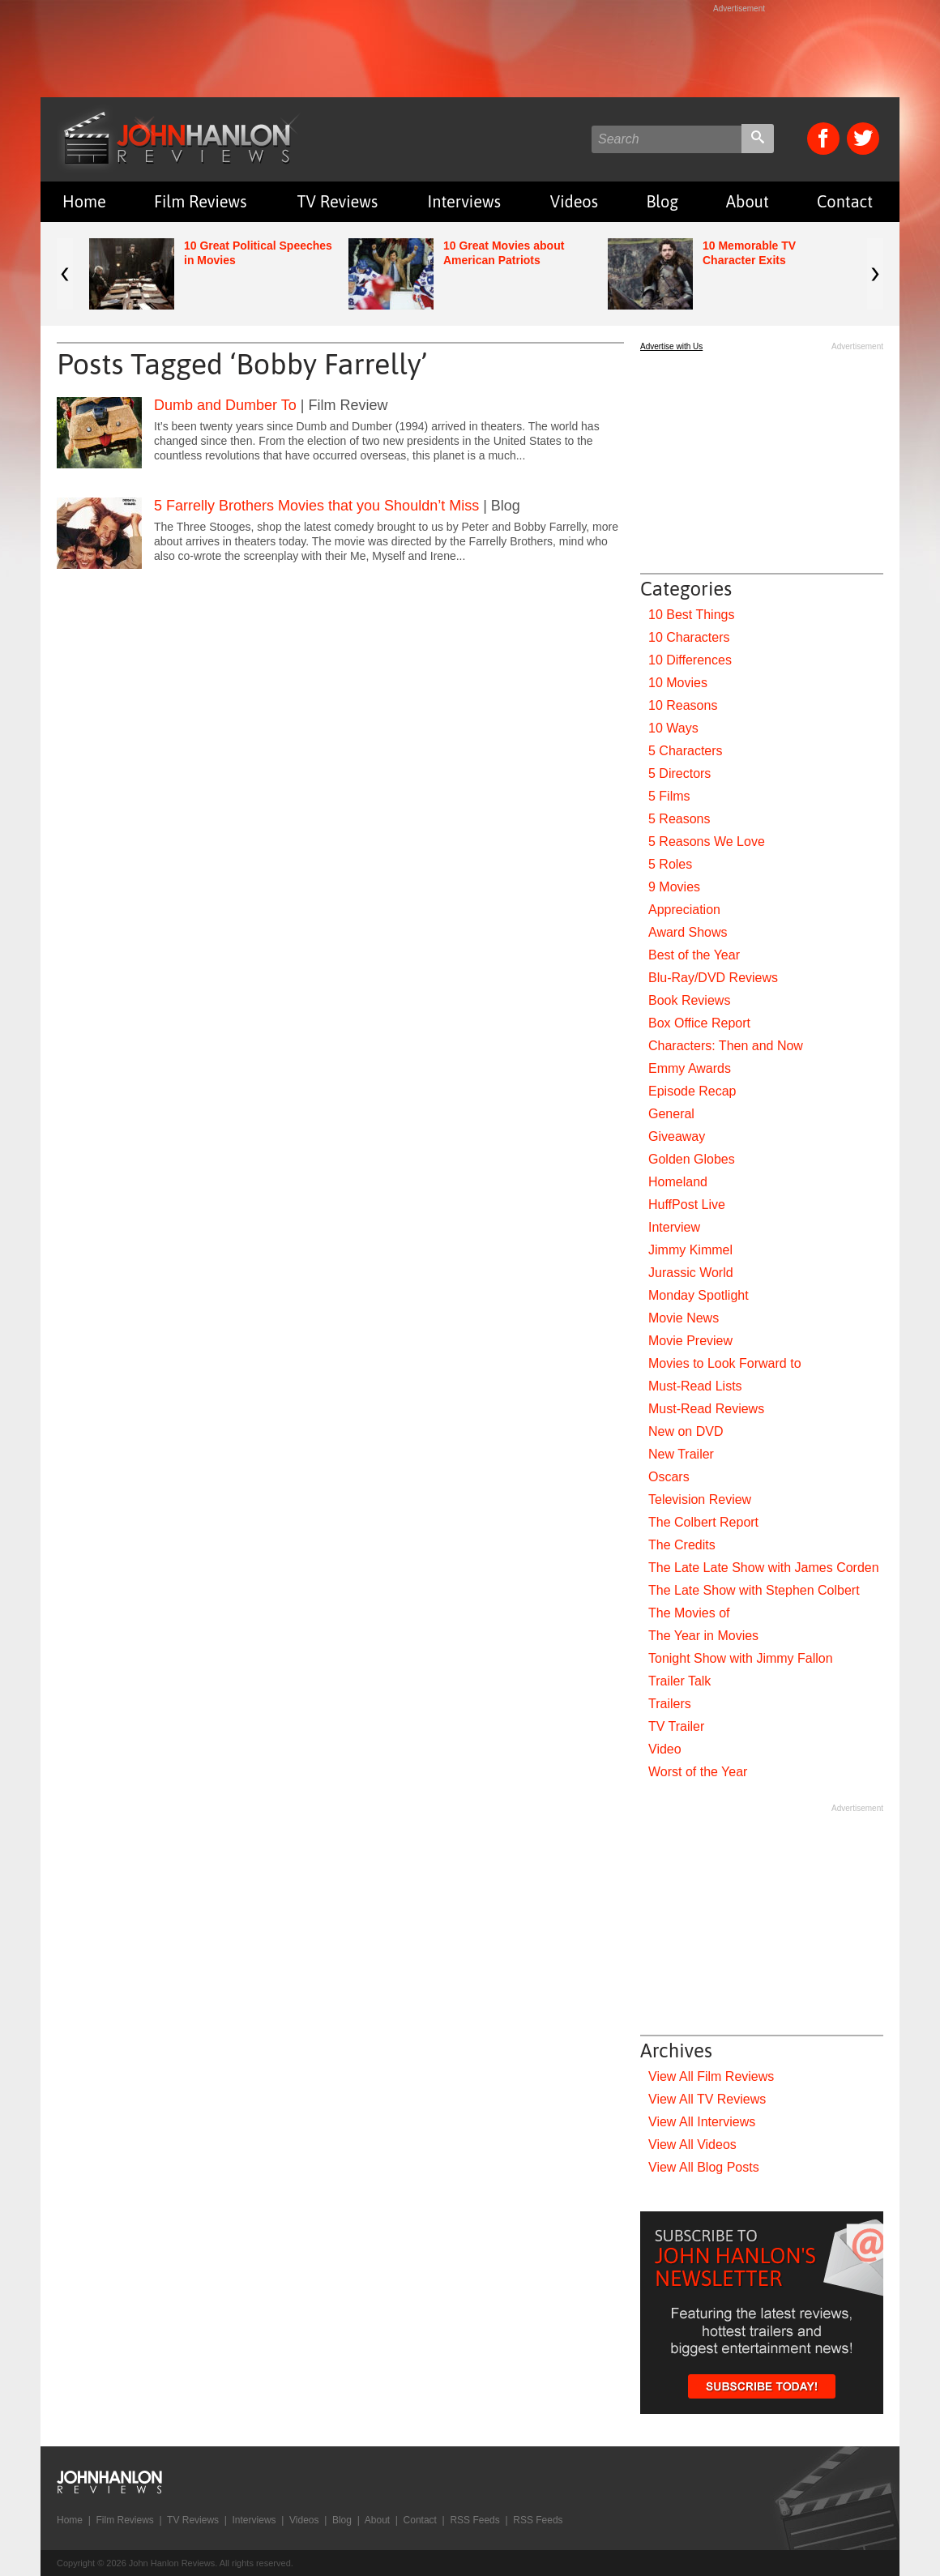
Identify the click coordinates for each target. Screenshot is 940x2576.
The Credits (682, 1545)
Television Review (699, 1499)
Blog (662, 201)
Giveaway (676, 1136)
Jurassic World (690, 1272)
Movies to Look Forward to (724, 1363)
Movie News (683, 1318)
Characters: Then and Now (725, 1046)
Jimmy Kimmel (690, 1250)
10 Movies (677, 683)
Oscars (669, 1477)
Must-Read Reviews (706, 1409)
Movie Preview (690, 1341)
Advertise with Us (671, 346)
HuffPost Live (686, 1204)
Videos (574, 201)
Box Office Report (699, 1023)
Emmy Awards (689, 1068)
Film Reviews (200, 201)
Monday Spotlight (698, 1295)
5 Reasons (679, 819)
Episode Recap (692, 1091)
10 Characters (689, 637)
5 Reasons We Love (706, 841)
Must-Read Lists (695, 1386)
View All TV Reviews (707, 2099)
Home (84, 201)
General (671, 1114)
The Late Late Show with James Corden (763, 1567)
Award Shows (688, 932)
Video (665, 1749)
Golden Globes (691, 1159)
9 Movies (674, 887)
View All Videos (692, 2144)
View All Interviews (701, 2122)
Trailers (669, 1704)
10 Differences (690, 660)
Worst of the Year (697, 1772)
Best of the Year (694, 955)
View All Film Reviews (711, 2076)
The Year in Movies (703, 1636)
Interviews (464, 201)
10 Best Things (691, 615)
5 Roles (670, 864)
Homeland (677, 1182)
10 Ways (673, 728)
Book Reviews (689, 1000)
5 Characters (685, 751)
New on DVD (685, 1431)
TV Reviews (337, 201)
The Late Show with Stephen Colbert (754, 1590)
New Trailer (681, 1454)
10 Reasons (682, 705)
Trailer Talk (679, 1681)
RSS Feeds (474, 2520)
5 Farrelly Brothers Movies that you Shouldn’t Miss (316, 506)
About (747, 201)
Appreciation (684, 909)
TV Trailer (676, 1726)
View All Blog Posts (703, 2167)
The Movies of (688, 1613)
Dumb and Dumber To (225, 405)
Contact (845, 201)
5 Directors (679, 773)
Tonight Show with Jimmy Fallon (740, 1658)
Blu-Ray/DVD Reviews (713, 978)
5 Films (669, 796)
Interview (674, 1227)
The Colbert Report (703, 1522)
